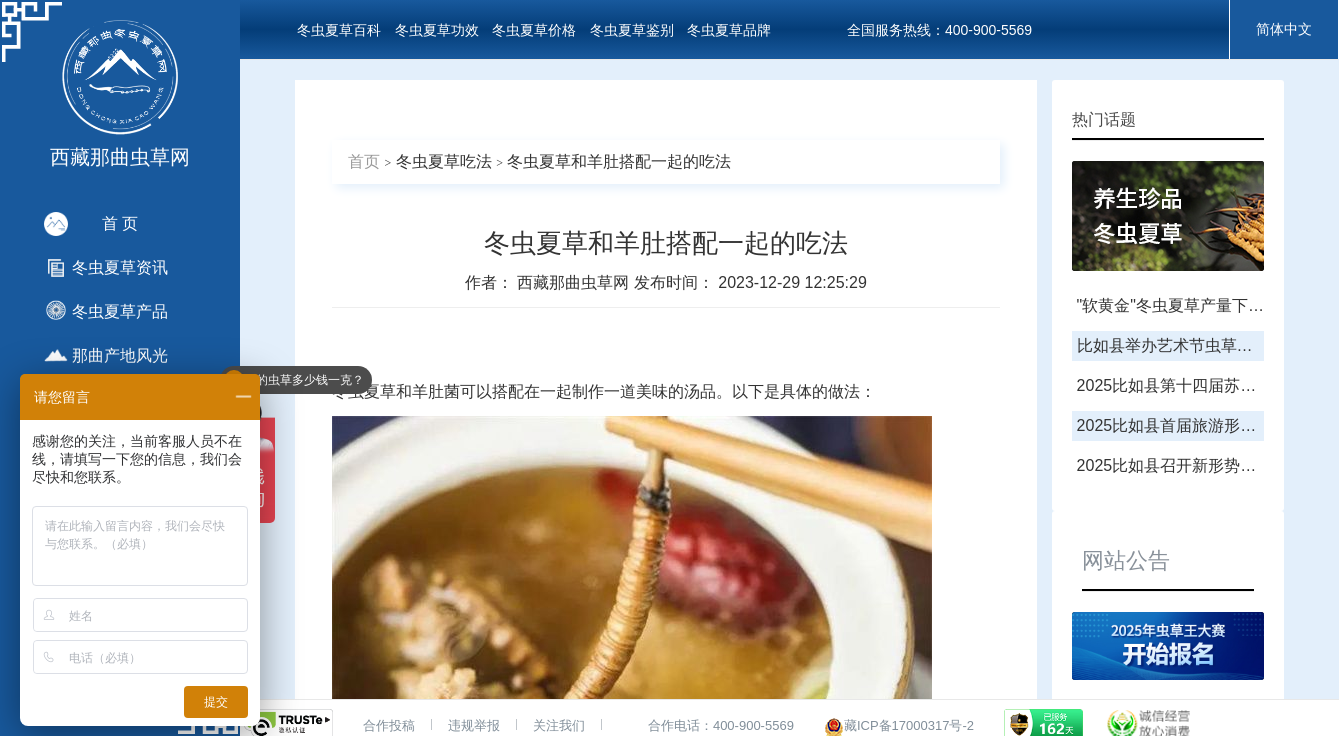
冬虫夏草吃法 (444, 161)
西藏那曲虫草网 (575, 282)
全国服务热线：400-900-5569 (939, 30)
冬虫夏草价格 (534, 30)
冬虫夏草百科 (339, 30)
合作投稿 (389, 725)
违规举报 (474, 725)
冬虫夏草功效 (437, 30)
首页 (364, 161)
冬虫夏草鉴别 (632, 30)
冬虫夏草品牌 (729, 30)
